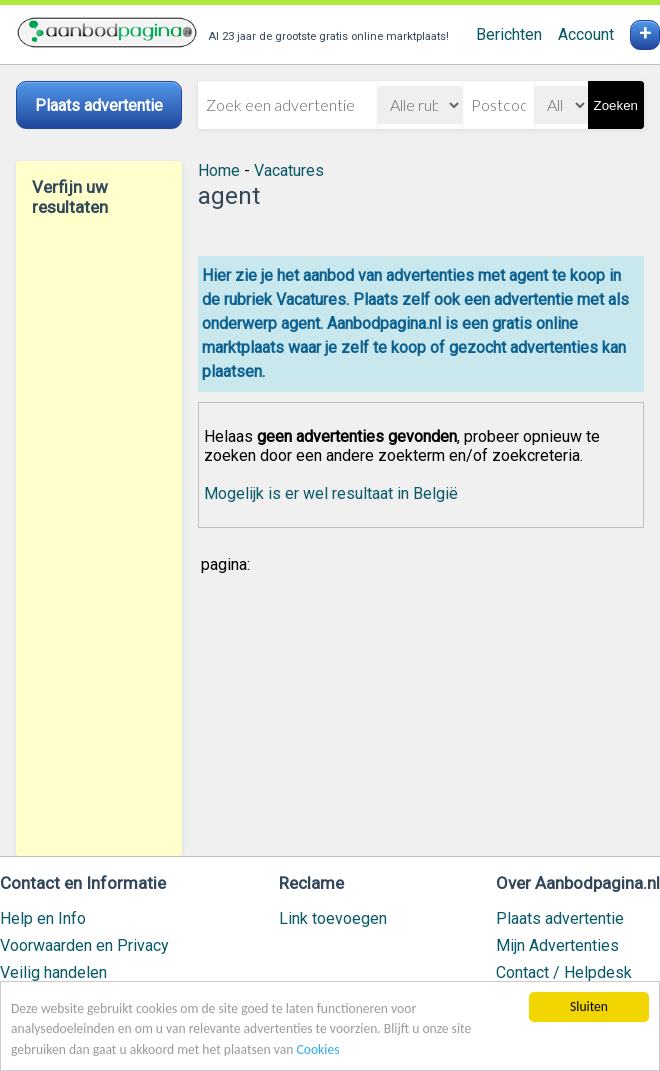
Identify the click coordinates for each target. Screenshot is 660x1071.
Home (219, 170)
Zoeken (616, 105)
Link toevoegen (333, 918)
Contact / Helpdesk (564, 972)
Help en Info (43, 918)
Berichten (509, 34)
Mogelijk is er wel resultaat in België (331, 493)
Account (586, 34)
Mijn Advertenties (557, 945)
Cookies (318, 1049)
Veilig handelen (53, 972)
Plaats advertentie (560, 918)
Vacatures (289, 170)
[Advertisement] (99, 536)
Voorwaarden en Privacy (84, 945)
